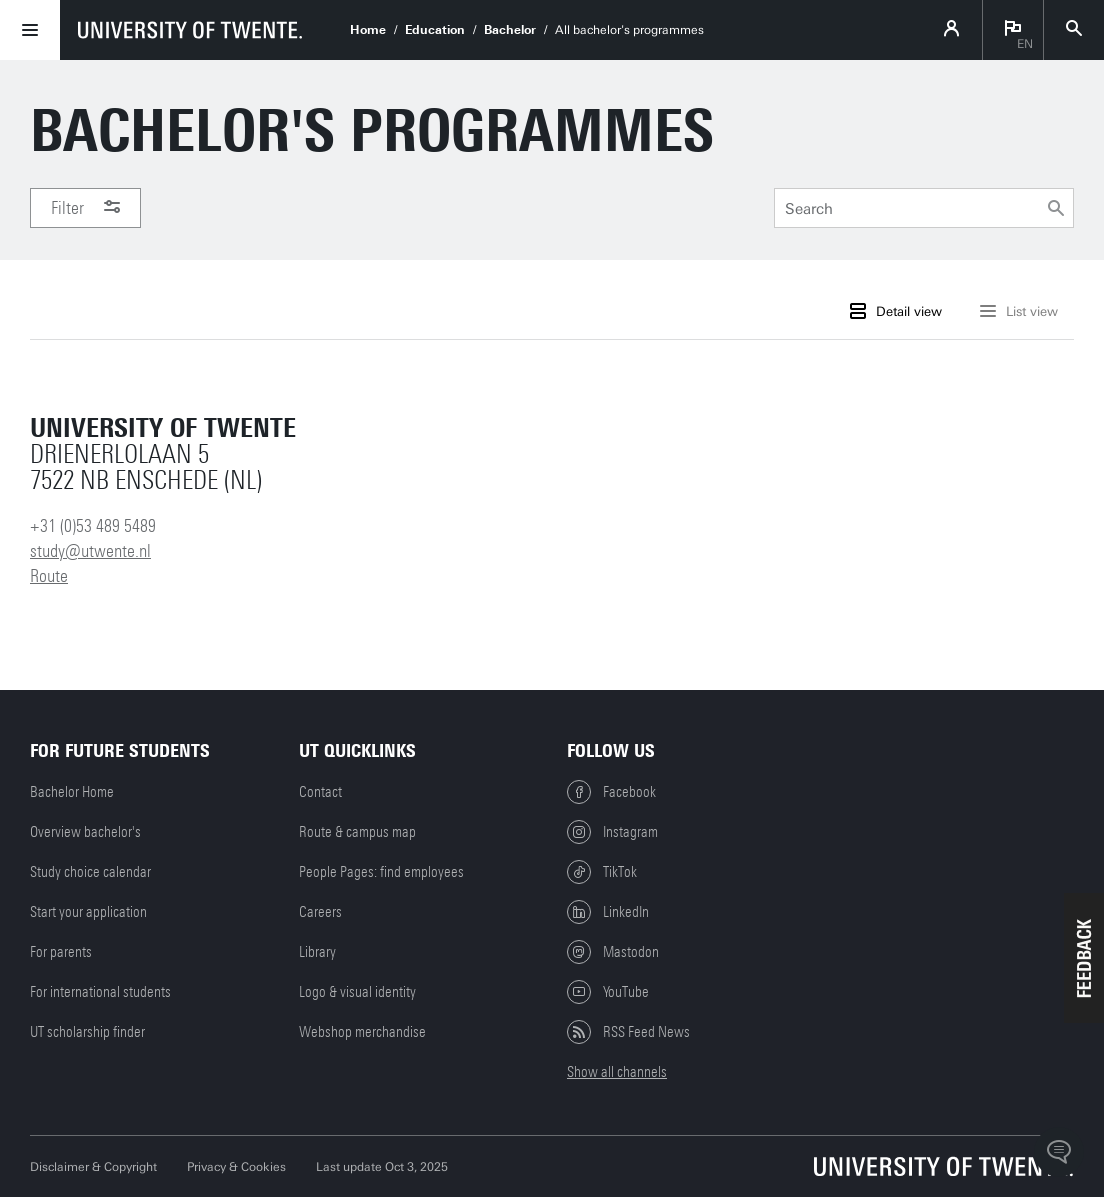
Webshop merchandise (362, 1032)
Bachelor (510, 30)
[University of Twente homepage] (190, 30)
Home (368, 30)
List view (1019, 311)
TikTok (602, 872)
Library (317, 952)
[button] (1084, 958)
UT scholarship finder (87, 1032)
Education (435, 30)
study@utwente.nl (90, 551)
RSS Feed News (628, 1032)
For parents (61, 952)
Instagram (612, 832)
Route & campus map (357, 832)
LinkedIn (608, 912)
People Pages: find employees (381, 872)
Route (49, 576)
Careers (320, 912)
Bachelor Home (72, 792)
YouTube (608, 992)
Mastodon (613, 952)
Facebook (611, 792)
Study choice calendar (90, 872)
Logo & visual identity (357, 992)
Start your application (88, 912)
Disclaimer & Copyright (93, 1167)
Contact (320, 792)
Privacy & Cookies (236, 1167)
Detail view (896, 311)
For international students (100, 992)
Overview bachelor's (85, 832)
